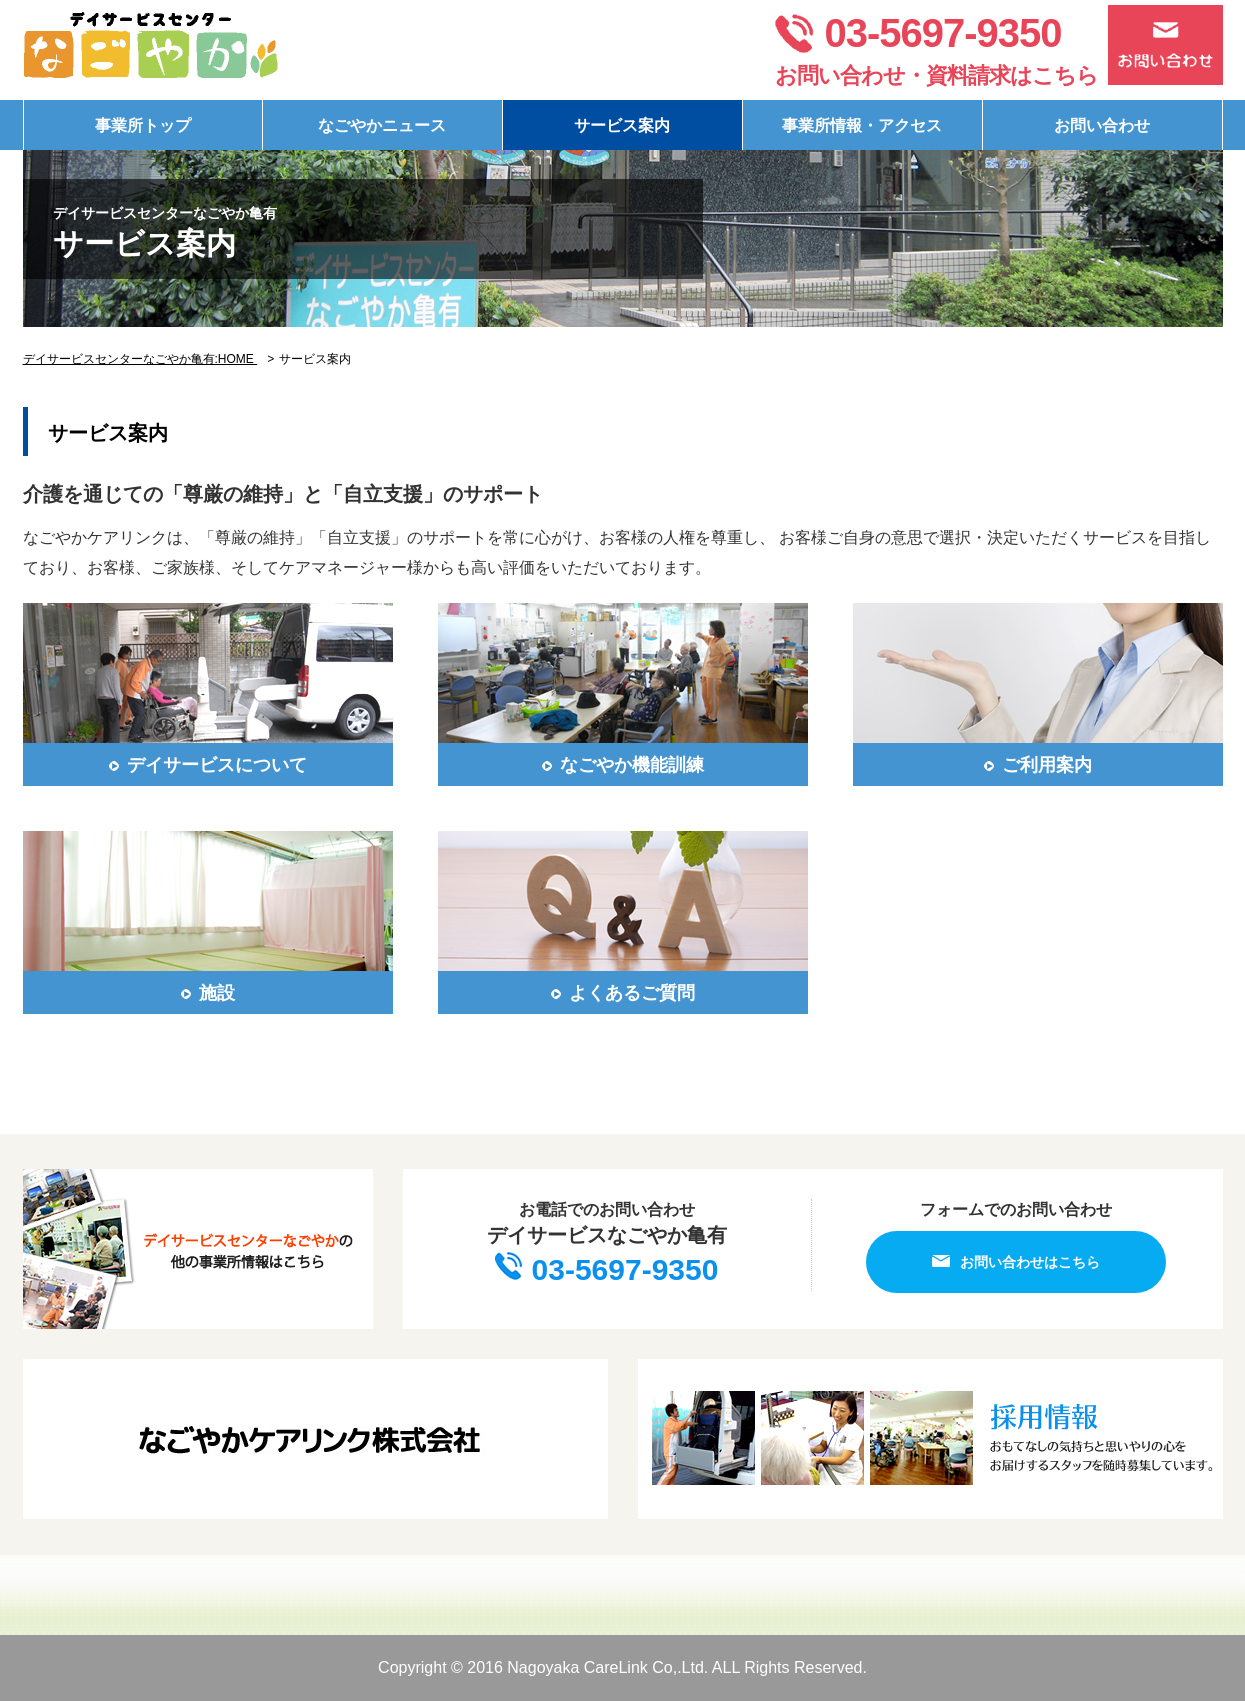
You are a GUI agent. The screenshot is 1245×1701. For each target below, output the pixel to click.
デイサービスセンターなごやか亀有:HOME (140, 359)
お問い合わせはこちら (1016, 1261)
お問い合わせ (1102, 125)
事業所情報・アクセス (862, 125)
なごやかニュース (382, 125)
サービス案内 (622, 125)
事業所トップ (143, 125)
